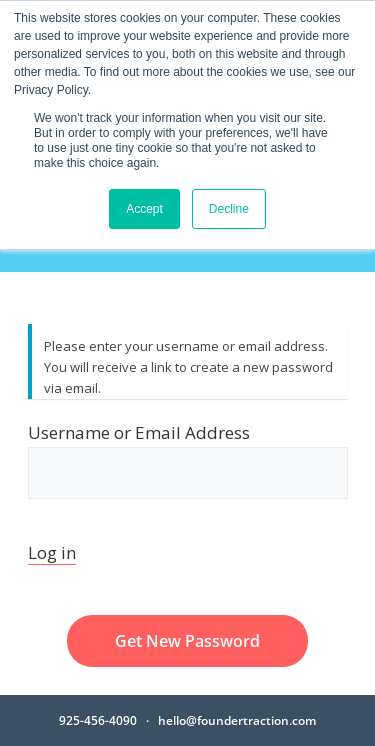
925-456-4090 (98, 720)
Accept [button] (144, 209)
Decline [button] (229, 209)
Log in (52, 552)
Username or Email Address (188, 460)
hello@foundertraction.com (237, 720)
